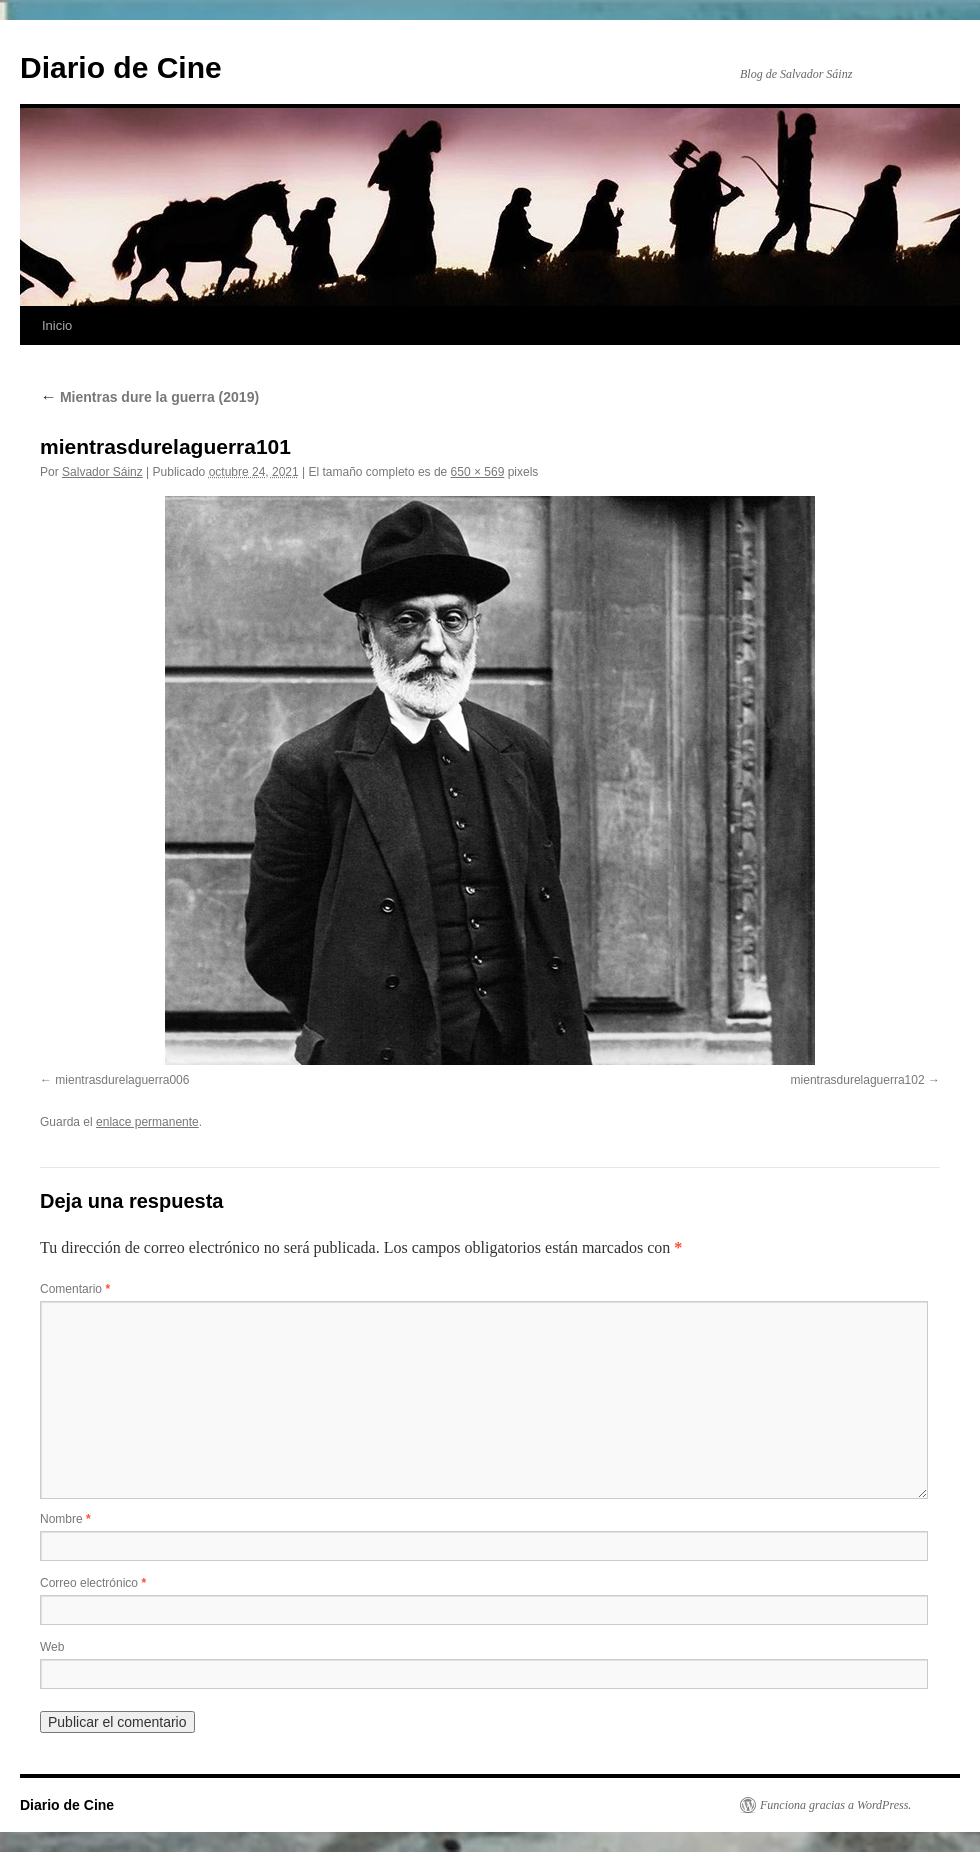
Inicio (57, 325)
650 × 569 (478, 472)
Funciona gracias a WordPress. (835, 1805)
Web (52, 1647)
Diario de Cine (121, 67)
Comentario (75, 1289)
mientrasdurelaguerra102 (858, 1080)
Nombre (65, 1519)
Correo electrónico (93, 1583)
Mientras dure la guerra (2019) (149, 397)
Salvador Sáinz (102, 472)
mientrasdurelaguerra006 (122, 1080)
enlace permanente (147, 1122)
